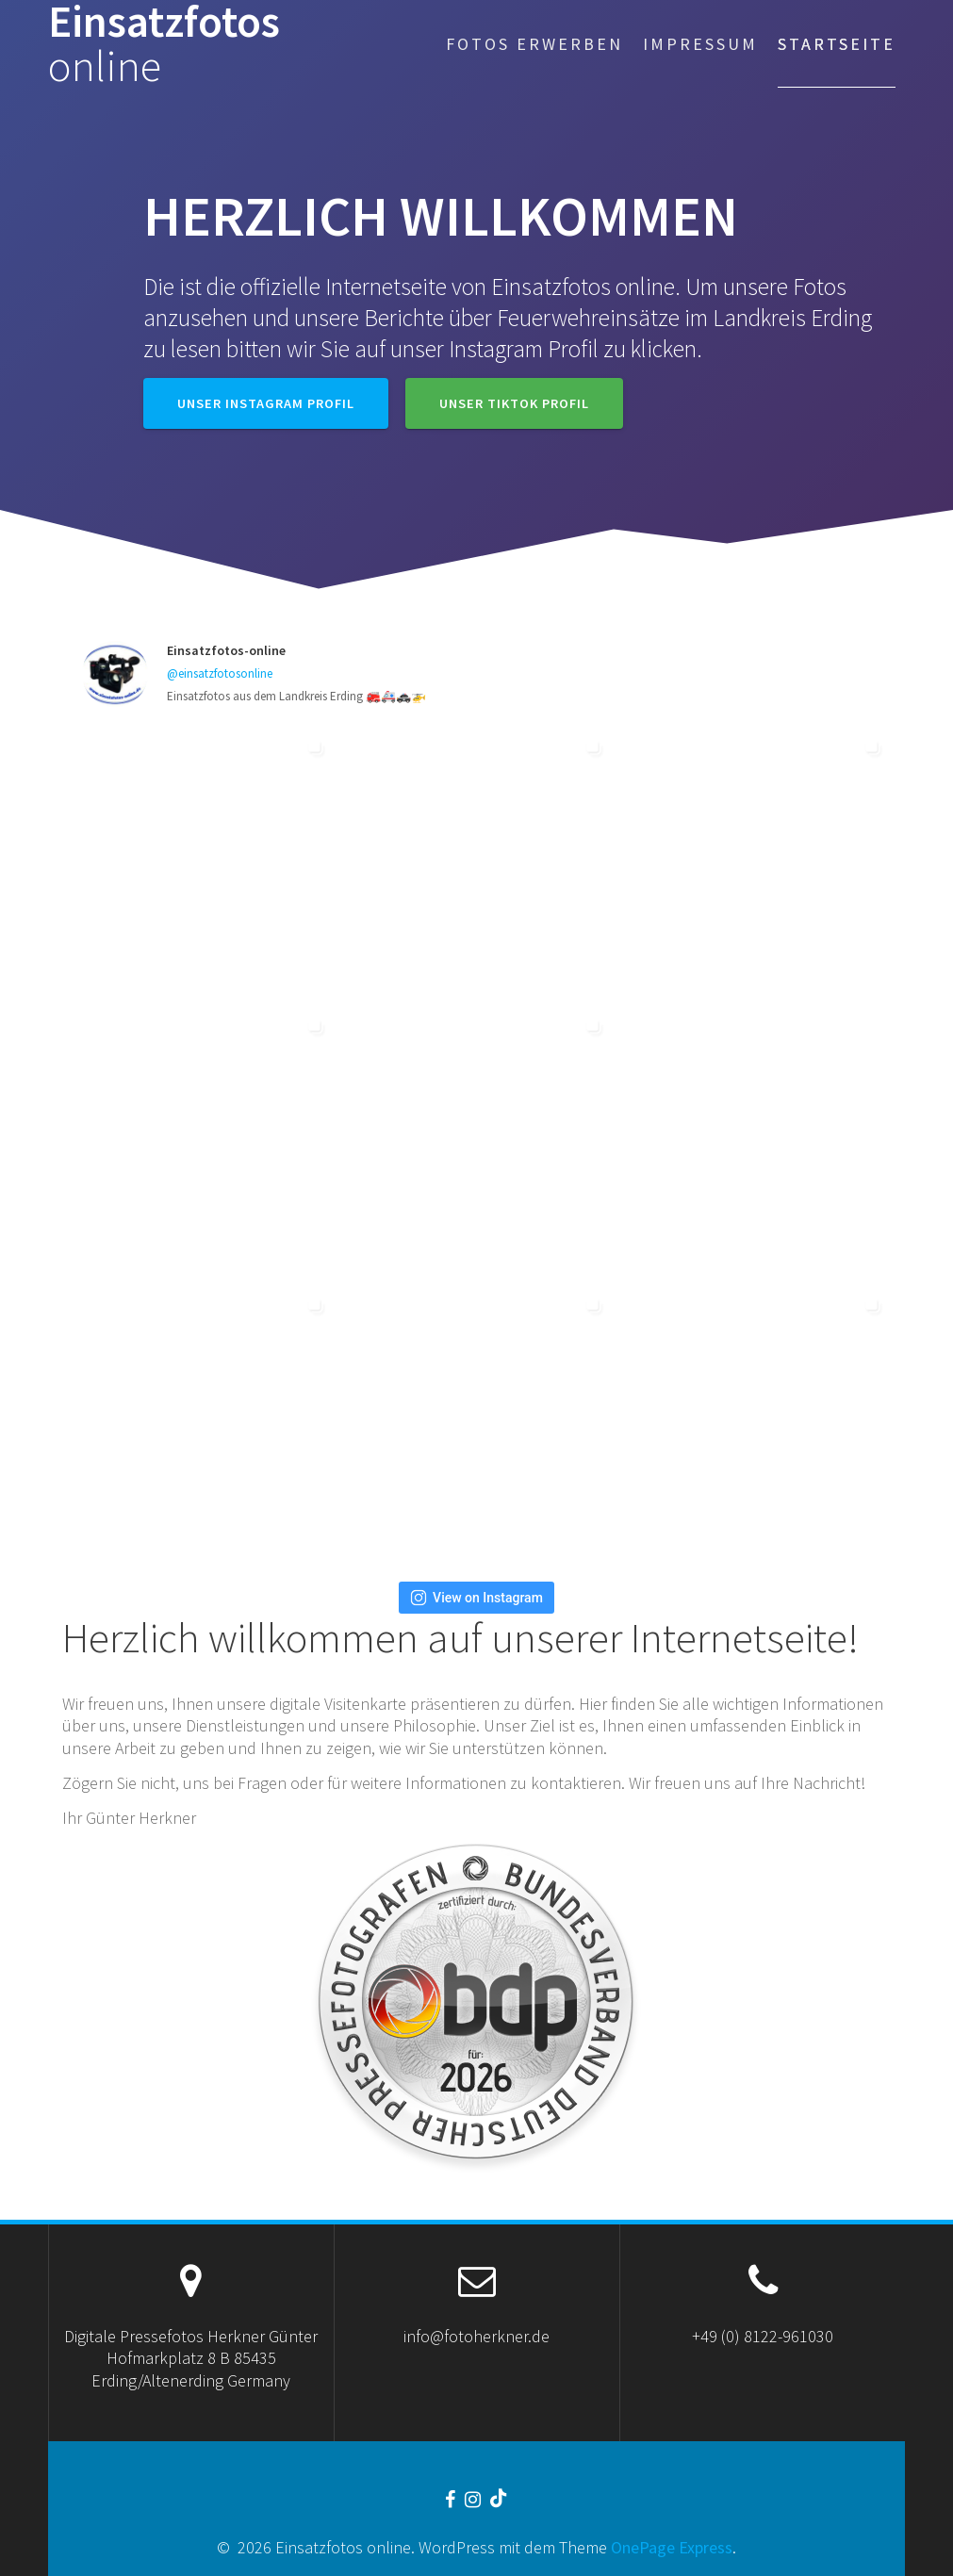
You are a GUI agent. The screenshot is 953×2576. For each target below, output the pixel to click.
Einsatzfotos (164, 44)
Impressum (700, 44)
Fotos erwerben (534, 44)
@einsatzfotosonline (219, 673)
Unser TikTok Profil (514, 403)
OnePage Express (671, 2547)
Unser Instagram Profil (265, 403)
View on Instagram (476, 1597)
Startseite (836, 44)
